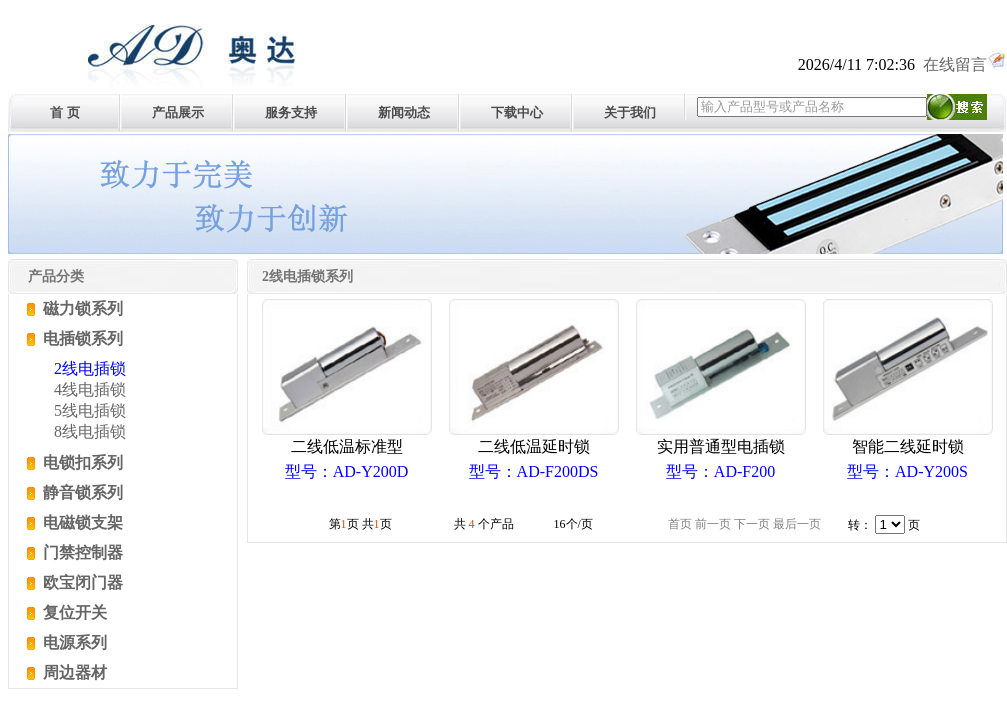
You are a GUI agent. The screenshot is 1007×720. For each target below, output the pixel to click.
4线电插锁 (90, 389)
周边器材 (73, 672)
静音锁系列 (81, 492)
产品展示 (178, 112)
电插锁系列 (81, 338)
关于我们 (630, 112)
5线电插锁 (90, 410)
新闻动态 (404, 112)
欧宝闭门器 (81, 582)
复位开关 (73, 612)
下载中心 (517, 112)
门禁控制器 (81, 552)
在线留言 (965, 64)
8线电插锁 (90, 431)
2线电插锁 (90, 368)
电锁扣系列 (81, 462)
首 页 (64, 112)
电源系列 (73, 642)
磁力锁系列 (81, 308)
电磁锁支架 (81, 522)
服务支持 (291, 112)
